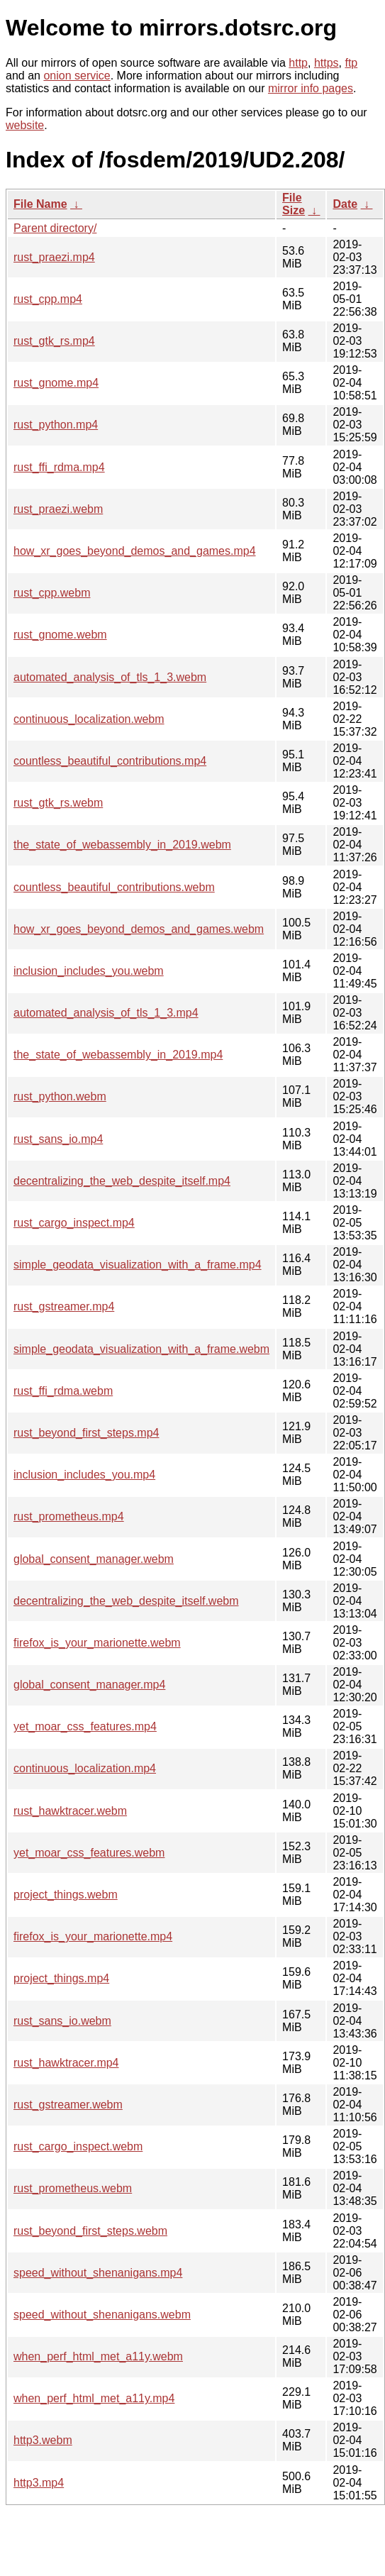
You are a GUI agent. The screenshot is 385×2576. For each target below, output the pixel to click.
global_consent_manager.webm (93, 1559)
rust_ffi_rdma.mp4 (59, 467)
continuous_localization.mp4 (84, 1768)
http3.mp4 (38, 2483)
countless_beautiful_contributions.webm (114, 887)
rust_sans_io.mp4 (58, 1139)
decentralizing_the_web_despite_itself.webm (126, 1601)
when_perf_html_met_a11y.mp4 (93, 2398)
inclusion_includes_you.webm (88, 971)
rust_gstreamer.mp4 (63, 1306)
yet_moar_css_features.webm (88, 1853)
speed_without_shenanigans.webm (102, 2315)
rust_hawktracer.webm (70, 1811)
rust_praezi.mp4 (54, 257)
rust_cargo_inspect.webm (78, 2146)
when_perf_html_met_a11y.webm (98, 2356)
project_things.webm (65, 1895)
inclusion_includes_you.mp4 (84, 1475)
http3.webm (42, 2440)
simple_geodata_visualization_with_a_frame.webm (141, 1349)
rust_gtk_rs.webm (58, 803)
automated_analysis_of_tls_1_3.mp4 (106, 1013)
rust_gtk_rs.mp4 (54, 341)
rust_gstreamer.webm (68, 2105)
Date (345, 204)
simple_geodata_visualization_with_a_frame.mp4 (137, 1265)
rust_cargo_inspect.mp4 (74, 1223)
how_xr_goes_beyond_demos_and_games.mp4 (134, 551)
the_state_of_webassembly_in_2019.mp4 (118, 1055)
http (298, 63)
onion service (76, 76)
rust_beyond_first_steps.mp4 (86, 1433)
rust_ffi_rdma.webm (63, 1391)
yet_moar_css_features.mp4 (85, 1726)
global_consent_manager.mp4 (89, 1685)
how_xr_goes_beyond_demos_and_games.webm (138, 929)
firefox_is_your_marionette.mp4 (92, 1936)
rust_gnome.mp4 (56, 383)
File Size (293, 204)
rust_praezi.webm (58, 509)
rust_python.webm (59, 1096)
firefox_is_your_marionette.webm (97, 1643)
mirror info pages (310, 88)
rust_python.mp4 (55, 425)
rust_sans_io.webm (62, 2021)
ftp (351, 63)
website (25, 125)
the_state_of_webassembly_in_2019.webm (122, 845)
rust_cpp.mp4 (47, 299)
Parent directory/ (54, 228)
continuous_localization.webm (88, 719)
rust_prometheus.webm (72, 2188)
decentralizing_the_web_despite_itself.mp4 (121, 1181)
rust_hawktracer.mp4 (66, 2063)
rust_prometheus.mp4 (68, 1516)
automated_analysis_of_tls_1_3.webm (109, 677)
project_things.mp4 (61, 1978)
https (326, 63)
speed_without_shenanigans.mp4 (97, 2273)
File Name (40, 204)
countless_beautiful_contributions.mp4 (109, 761)
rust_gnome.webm (60, 635)
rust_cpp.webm (52, 593)
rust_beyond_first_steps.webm (90, 2231)
